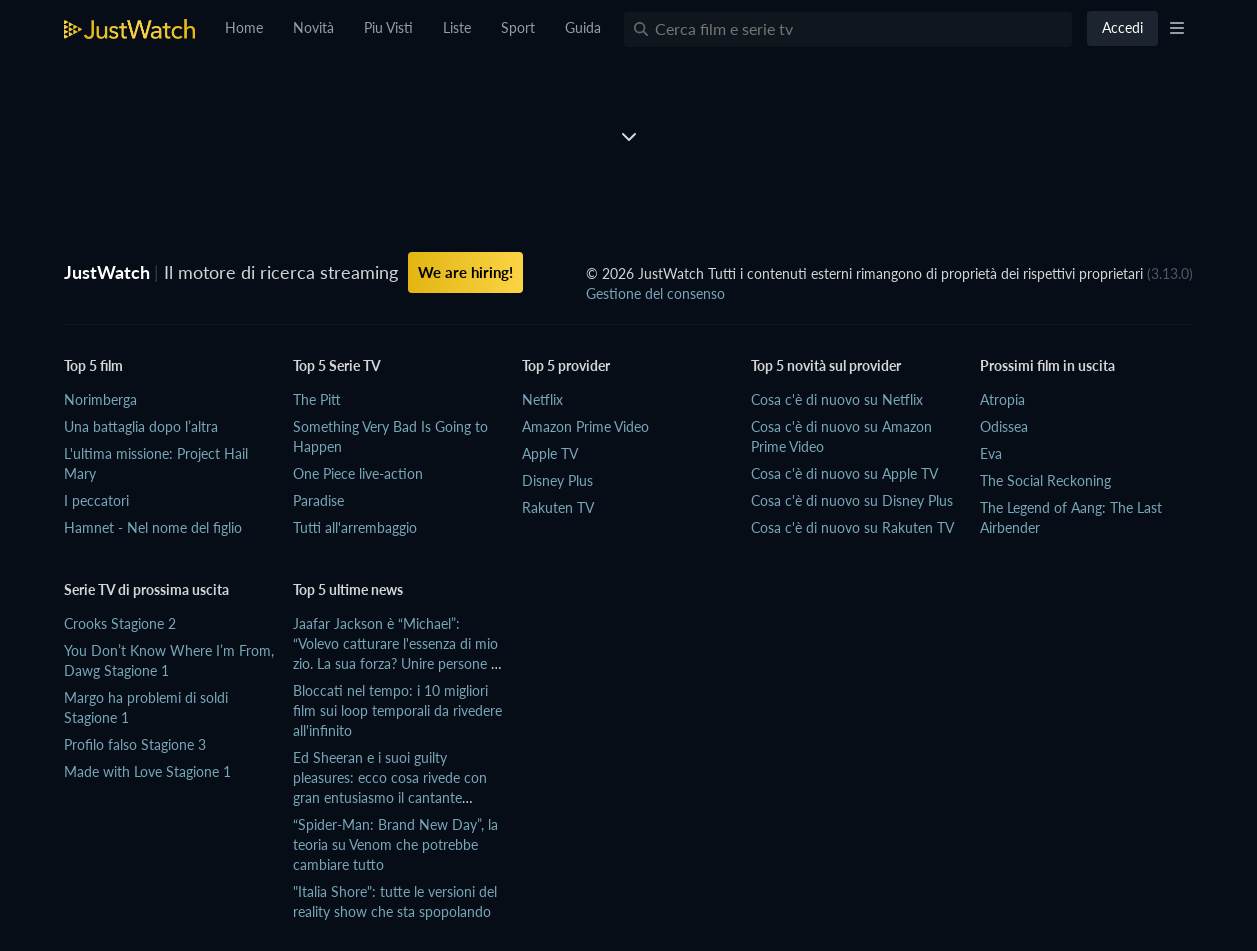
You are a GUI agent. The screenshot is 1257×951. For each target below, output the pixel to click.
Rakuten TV (558, 507)
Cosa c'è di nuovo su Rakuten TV (852, 527)
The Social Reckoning (1045, 480)
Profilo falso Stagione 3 (135, 744)
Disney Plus (557, 480)
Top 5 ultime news (348, 589)
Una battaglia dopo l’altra (141, 426)
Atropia (1002, 399)
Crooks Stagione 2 (120, 623)
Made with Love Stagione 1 (147, 771)
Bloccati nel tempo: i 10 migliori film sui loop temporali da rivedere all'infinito (397, 710)
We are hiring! (465, 272)
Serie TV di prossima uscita (146, 589)
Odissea (1004, 426)
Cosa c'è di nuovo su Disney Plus (852, 500)
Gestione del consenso (655, 293)
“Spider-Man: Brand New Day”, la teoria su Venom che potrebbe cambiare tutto (395, 844)
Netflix (542, 399)
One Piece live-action (358, 473)
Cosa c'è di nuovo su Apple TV (844, 473)
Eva (991, 453)
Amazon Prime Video (585, 426)
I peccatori (96, 500)
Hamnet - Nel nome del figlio (153, 527)
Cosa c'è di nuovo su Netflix (837, 399)
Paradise (318, 500)
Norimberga (100, 399)
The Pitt (317, 399)
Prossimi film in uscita (1047, 365)
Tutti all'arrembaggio (355, 527)
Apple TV (550, 453)
